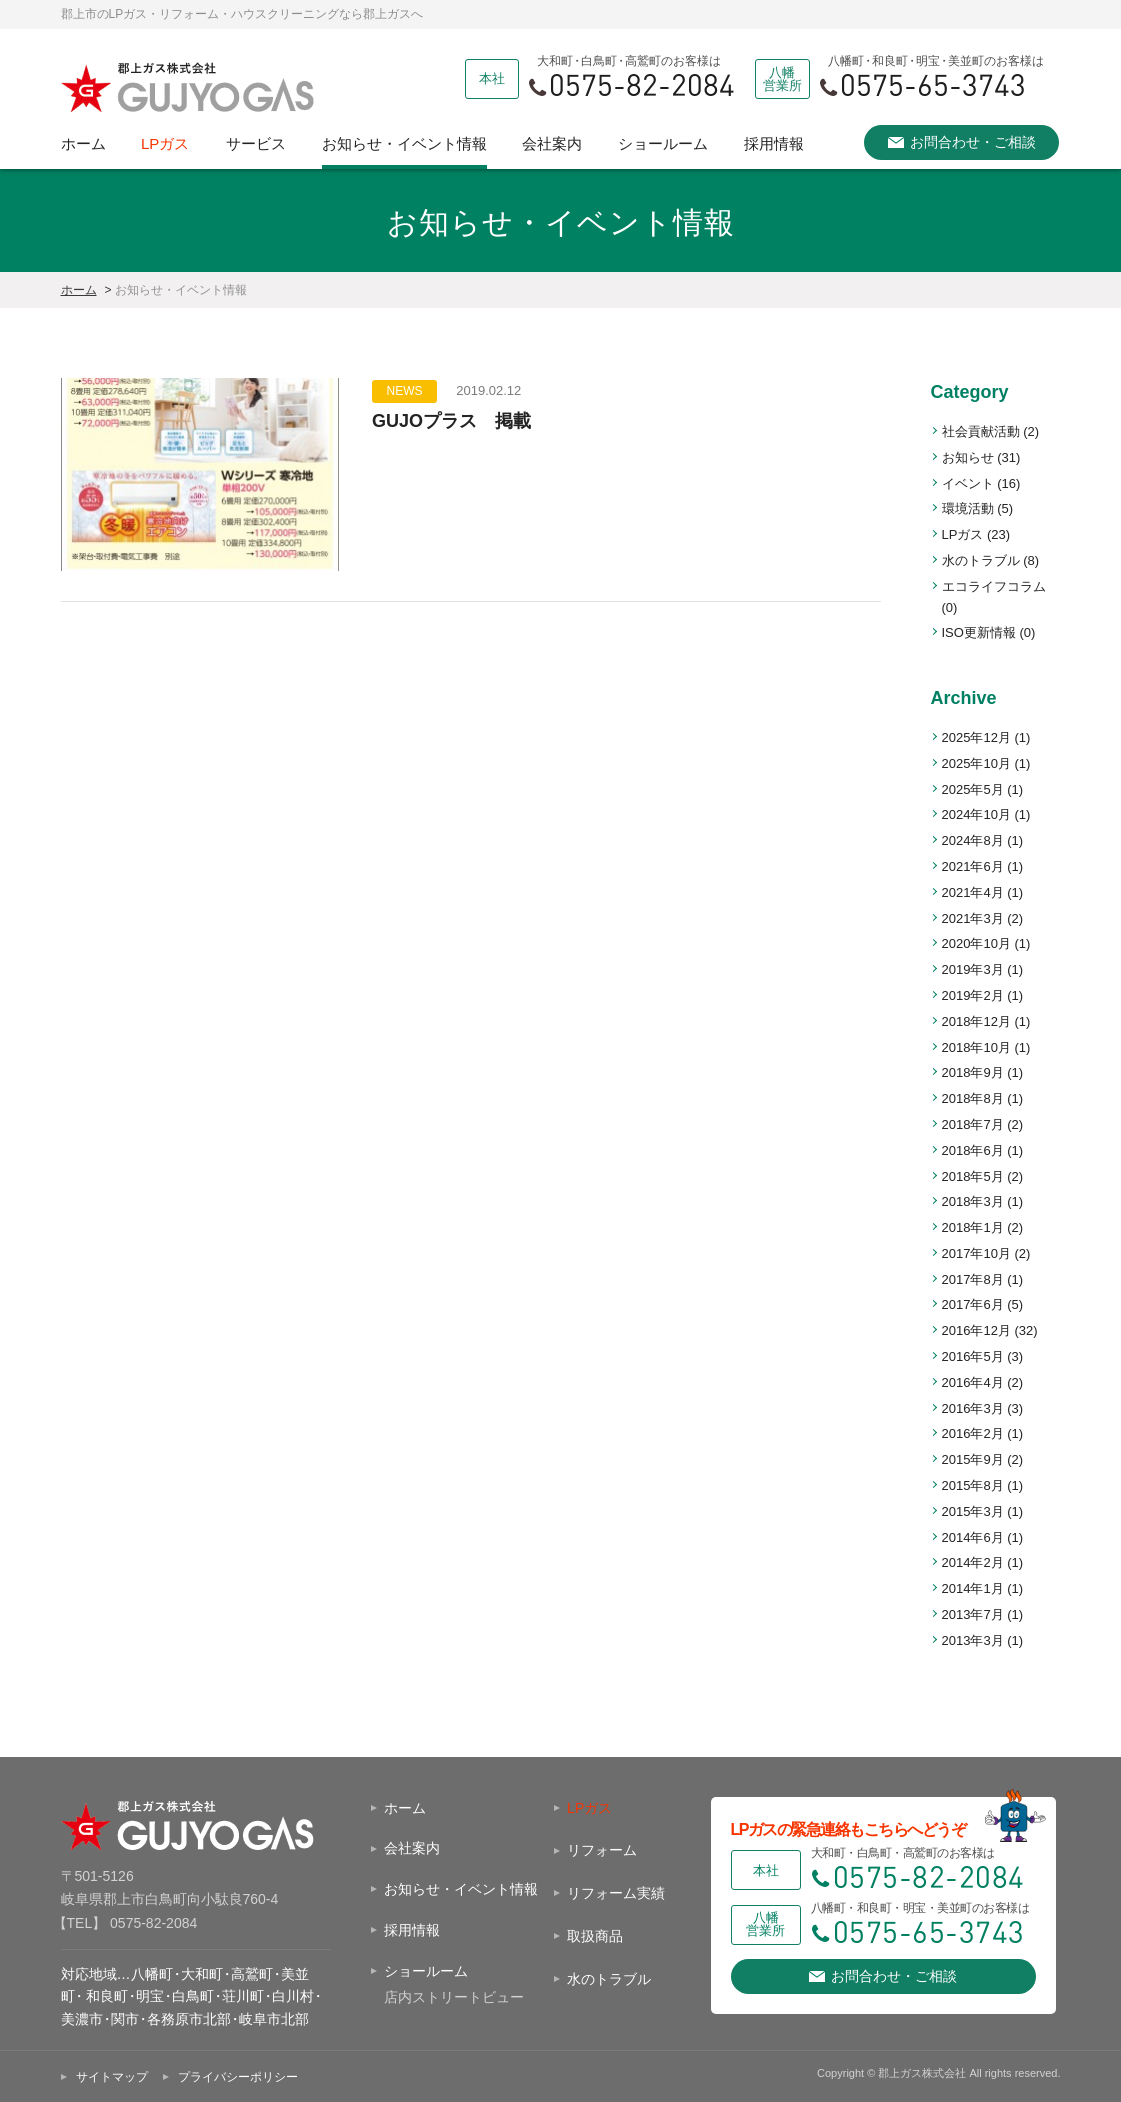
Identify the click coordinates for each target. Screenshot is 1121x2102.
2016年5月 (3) (983, 1356)
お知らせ (981, 457)
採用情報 (774, 143)
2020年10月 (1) (986, 943)
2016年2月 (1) (983, 1433)
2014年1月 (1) (983, 1588)
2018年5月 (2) (983, 1176)
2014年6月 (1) (983, 1537)
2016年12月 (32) (990, 1330)
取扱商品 (595, 1936)
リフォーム (602, 1850)
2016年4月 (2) (983, 1382)
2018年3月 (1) (983, 1201)
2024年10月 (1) (986, 814)
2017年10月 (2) (986, 1253)
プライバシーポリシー (238, 2077)
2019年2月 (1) (983, 995)
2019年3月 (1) (983, 969)
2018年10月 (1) (986, 1047)
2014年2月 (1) (983, 1562)
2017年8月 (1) (983, 1279)
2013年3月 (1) (983, 1640)
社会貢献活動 (991, 431)
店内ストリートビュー (454, 1997)
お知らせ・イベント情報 (404, 143)
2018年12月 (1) (986, 1021)
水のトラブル (991, 560)
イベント (981, 483)
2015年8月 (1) (983, 1485)
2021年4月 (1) (983, 892)
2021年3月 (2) (983, 918)
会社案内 (552, 143)
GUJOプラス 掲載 (451, 421)
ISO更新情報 (989, 632)
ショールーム (663, 143)
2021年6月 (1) (983, 866)
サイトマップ (112, 2077)
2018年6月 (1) (983, 1150)
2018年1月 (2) (983, 1227)
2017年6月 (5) (983, 1304)
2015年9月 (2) (983, 1459)
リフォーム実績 (616, 1893)
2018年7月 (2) (983, 1124)
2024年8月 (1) (983, 840)
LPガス (165, 143)
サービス (256, 143)
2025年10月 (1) (986, 763)
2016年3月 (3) (983, 1408)
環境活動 (978, 508)
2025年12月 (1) (986, 737)
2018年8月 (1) (983, 1098)
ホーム (83, 143)
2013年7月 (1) (983, 1614)
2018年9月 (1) (983, 1072)
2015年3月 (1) (983, 1511)
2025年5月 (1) (983, 789)
